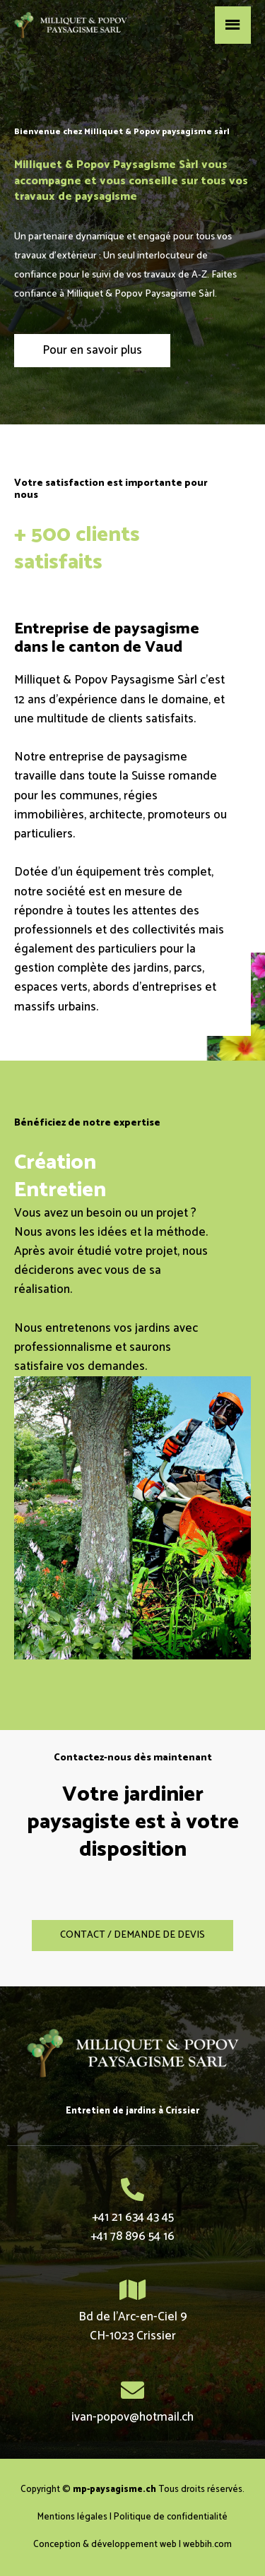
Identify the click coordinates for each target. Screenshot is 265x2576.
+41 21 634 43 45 (133, 2217)
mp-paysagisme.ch (114, 2489)
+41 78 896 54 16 (132, 2236)
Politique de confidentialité (171, 2517)
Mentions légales (72, 2517)
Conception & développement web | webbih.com (132, 2544)
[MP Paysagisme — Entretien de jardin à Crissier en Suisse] (70, 25)
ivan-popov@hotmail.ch (132, 2417)
